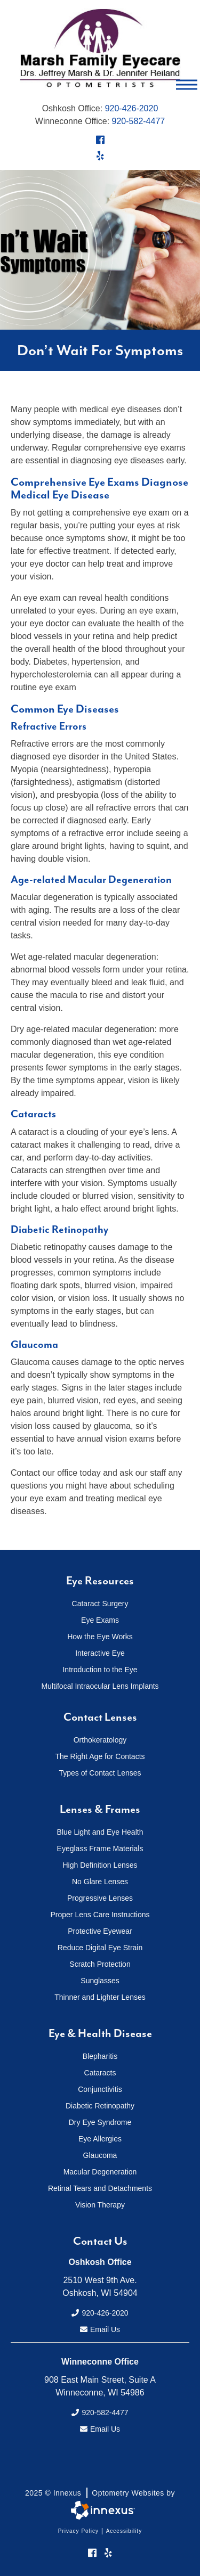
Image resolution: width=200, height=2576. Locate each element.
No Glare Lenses (100, 1881)
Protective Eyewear (100, 1931)
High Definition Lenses (99, 1865)
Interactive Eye (100, 1653)
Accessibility (124, 2531)
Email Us (100, 2329)
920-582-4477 (138, 121)
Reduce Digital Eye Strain (100, 1947)
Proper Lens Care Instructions (100, 1914)
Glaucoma (100, 2155)
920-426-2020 (131, 108)
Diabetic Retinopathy (100, 2105)
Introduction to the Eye (99, 1669)
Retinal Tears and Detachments (100, 2188)
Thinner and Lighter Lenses (99, 1997)
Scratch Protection (99, 1964)
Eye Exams (100, 1620)
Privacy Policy (78, 2531)
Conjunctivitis (100, 2089)
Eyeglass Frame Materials (100, 1848)
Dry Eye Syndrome (100, 2122)
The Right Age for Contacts (100, 1756)
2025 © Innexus (100, 2493)
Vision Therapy (100, 2205)
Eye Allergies (100, 2139)
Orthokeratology (100, 1740)
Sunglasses (100, 1980)
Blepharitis (100, 2056)
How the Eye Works (100, 1636)
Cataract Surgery (100, 1603)
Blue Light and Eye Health (100, 1832)
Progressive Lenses (100, 1898)
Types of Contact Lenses (100, 1773)
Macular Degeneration (100, 2172)
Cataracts (100, 2072)
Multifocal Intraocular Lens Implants (99, 1686)
